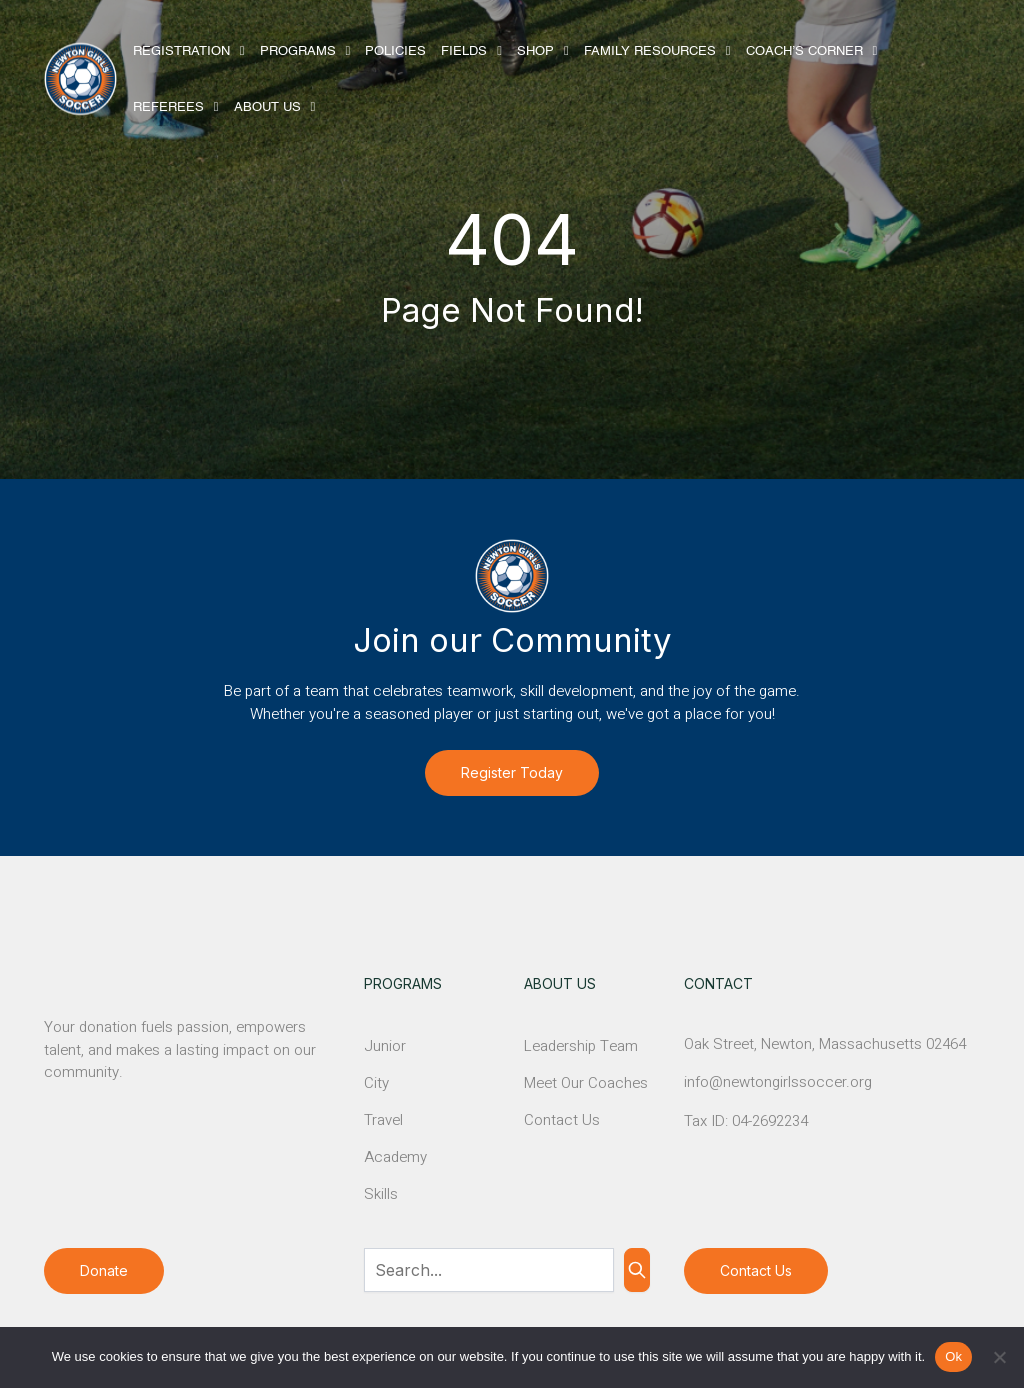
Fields (464, 51)
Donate (104, 1270)
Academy (395, 1157)
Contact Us (562, 1120)
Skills (381, 1194)
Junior (385, 1046)
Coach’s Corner (804, 51)
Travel (383, 1120)
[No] (999, 1357)
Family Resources (650, 51)
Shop (535, 51)
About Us (267, 107)
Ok (953, 1356)
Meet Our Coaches (586, 1083)
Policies (395, 51)
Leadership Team (581, 1046)
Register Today (512, 772)
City (376, 1083)
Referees (168, 107)
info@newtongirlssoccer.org (778, 1082)
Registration (181, 51)
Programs (298, 51)
